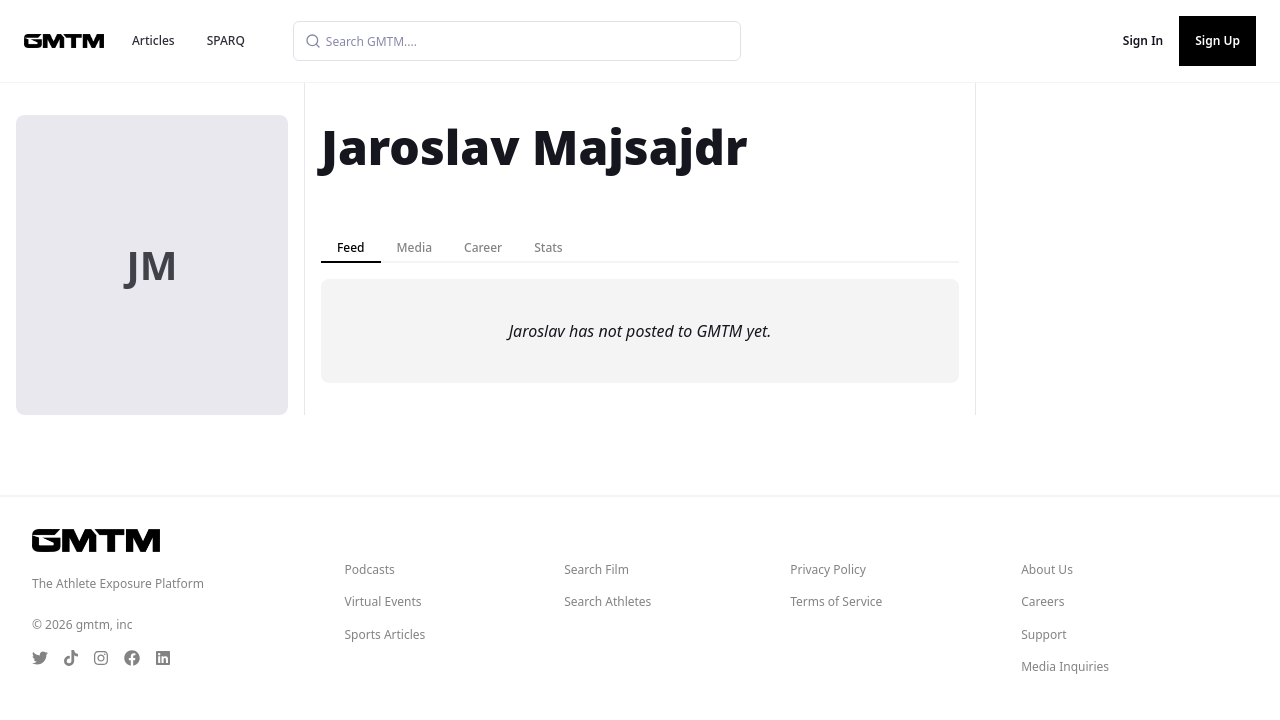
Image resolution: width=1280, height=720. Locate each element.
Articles (153, 40)
